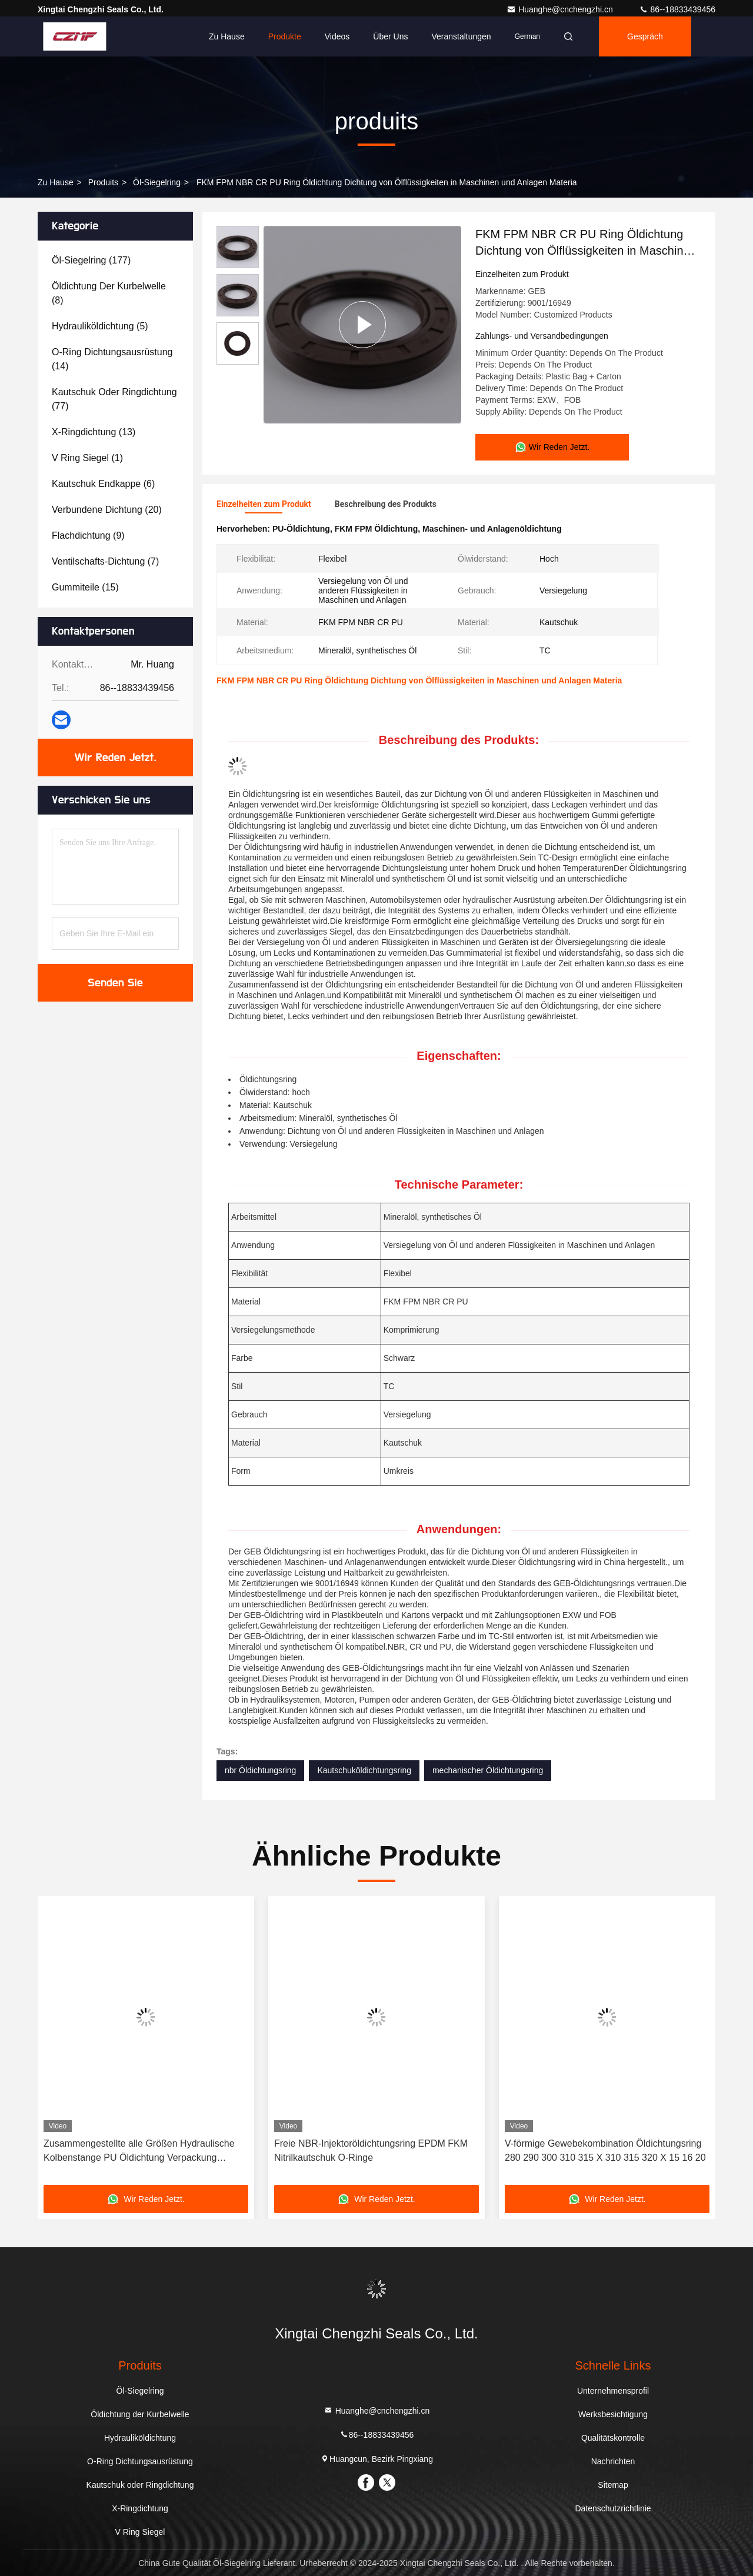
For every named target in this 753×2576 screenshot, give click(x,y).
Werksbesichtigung (613, 2414)
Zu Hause (227, 36)
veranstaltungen (461, 36)
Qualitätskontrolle (613, 2437)
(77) (114, 399)
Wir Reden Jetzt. (115, 757)
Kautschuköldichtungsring (364, 1770)
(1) (87, 458)
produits (103, 182)
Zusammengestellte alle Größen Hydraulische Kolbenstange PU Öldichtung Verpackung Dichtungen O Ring (139, 2151)
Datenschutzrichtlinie (613, 2508)
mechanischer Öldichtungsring (487, 1770)
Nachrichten (613, 2461)
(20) (107, 510)
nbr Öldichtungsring (260, 1770)
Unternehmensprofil (613, 2390)
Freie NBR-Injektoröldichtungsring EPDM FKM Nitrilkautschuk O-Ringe (371, 2150)
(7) (105, 561)
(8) (109, 293)
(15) (85, 587)
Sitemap (613, 2485)
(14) (112, 359)
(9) (88, 535)
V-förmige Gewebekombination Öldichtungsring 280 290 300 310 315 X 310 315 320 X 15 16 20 (605, 2150)
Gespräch (645, 36)
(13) (93, 432)
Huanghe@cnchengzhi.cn (561, 9)
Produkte (284, 36)
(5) (100, 326)
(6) (103, 484)
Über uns (390, 36)
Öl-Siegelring (157, 182)
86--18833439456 (677, 9)
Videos (337, 36)
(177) (91, 260)
